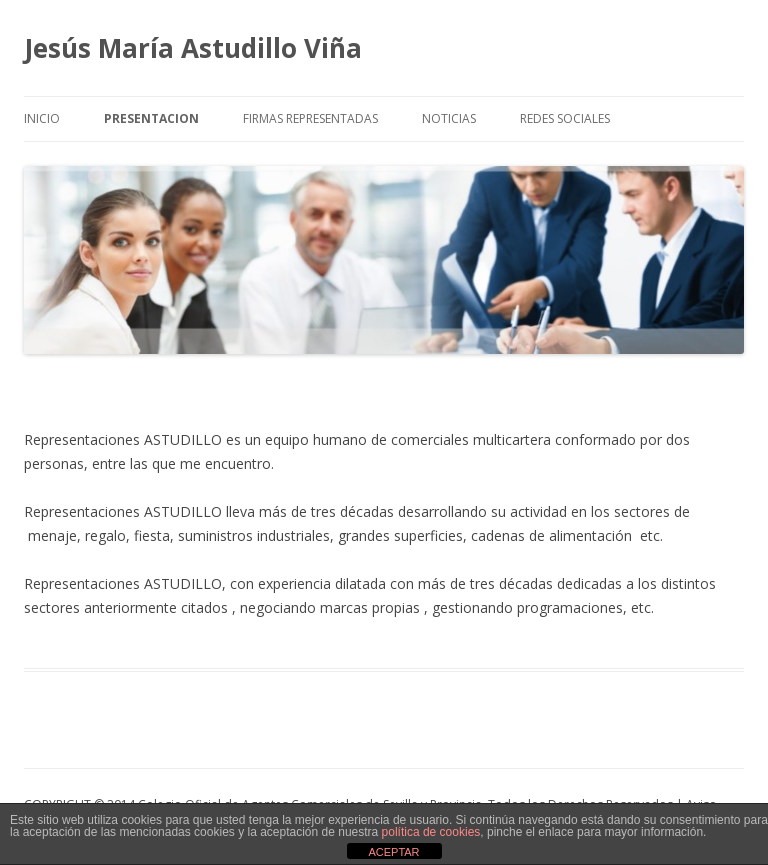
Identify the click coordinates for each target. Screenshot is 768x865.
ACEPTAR (393, 852)
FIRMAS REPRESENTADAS (310, 118)
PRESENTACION (151, 118)
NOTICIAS (449, 118)
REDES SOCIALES (565, 118)
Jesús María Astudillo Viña (193, 48)
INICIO (42, 118)
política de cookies (431, 832)
